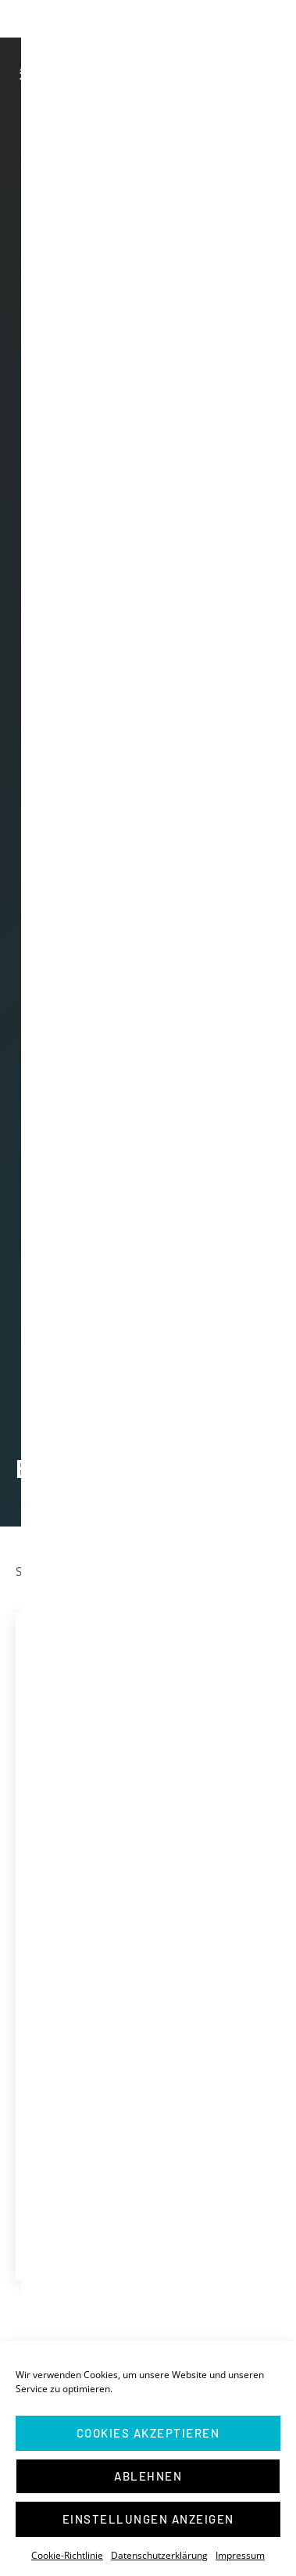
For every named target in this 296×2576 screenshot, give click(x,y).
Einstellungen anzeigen (148, 2519)
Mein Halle (79, 2238)
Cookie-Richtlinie (67, 2555)
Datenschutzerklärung (159, 2555)
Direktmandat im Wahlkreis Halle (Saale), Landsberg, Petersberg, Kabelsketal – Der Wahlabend (143, 1925)
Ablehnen (148, 2476)
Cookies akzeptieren (148, 2433)
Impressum (240, 2555)
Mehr (218, 2193)
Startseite (41, 1571)
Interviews (79, 2219)
